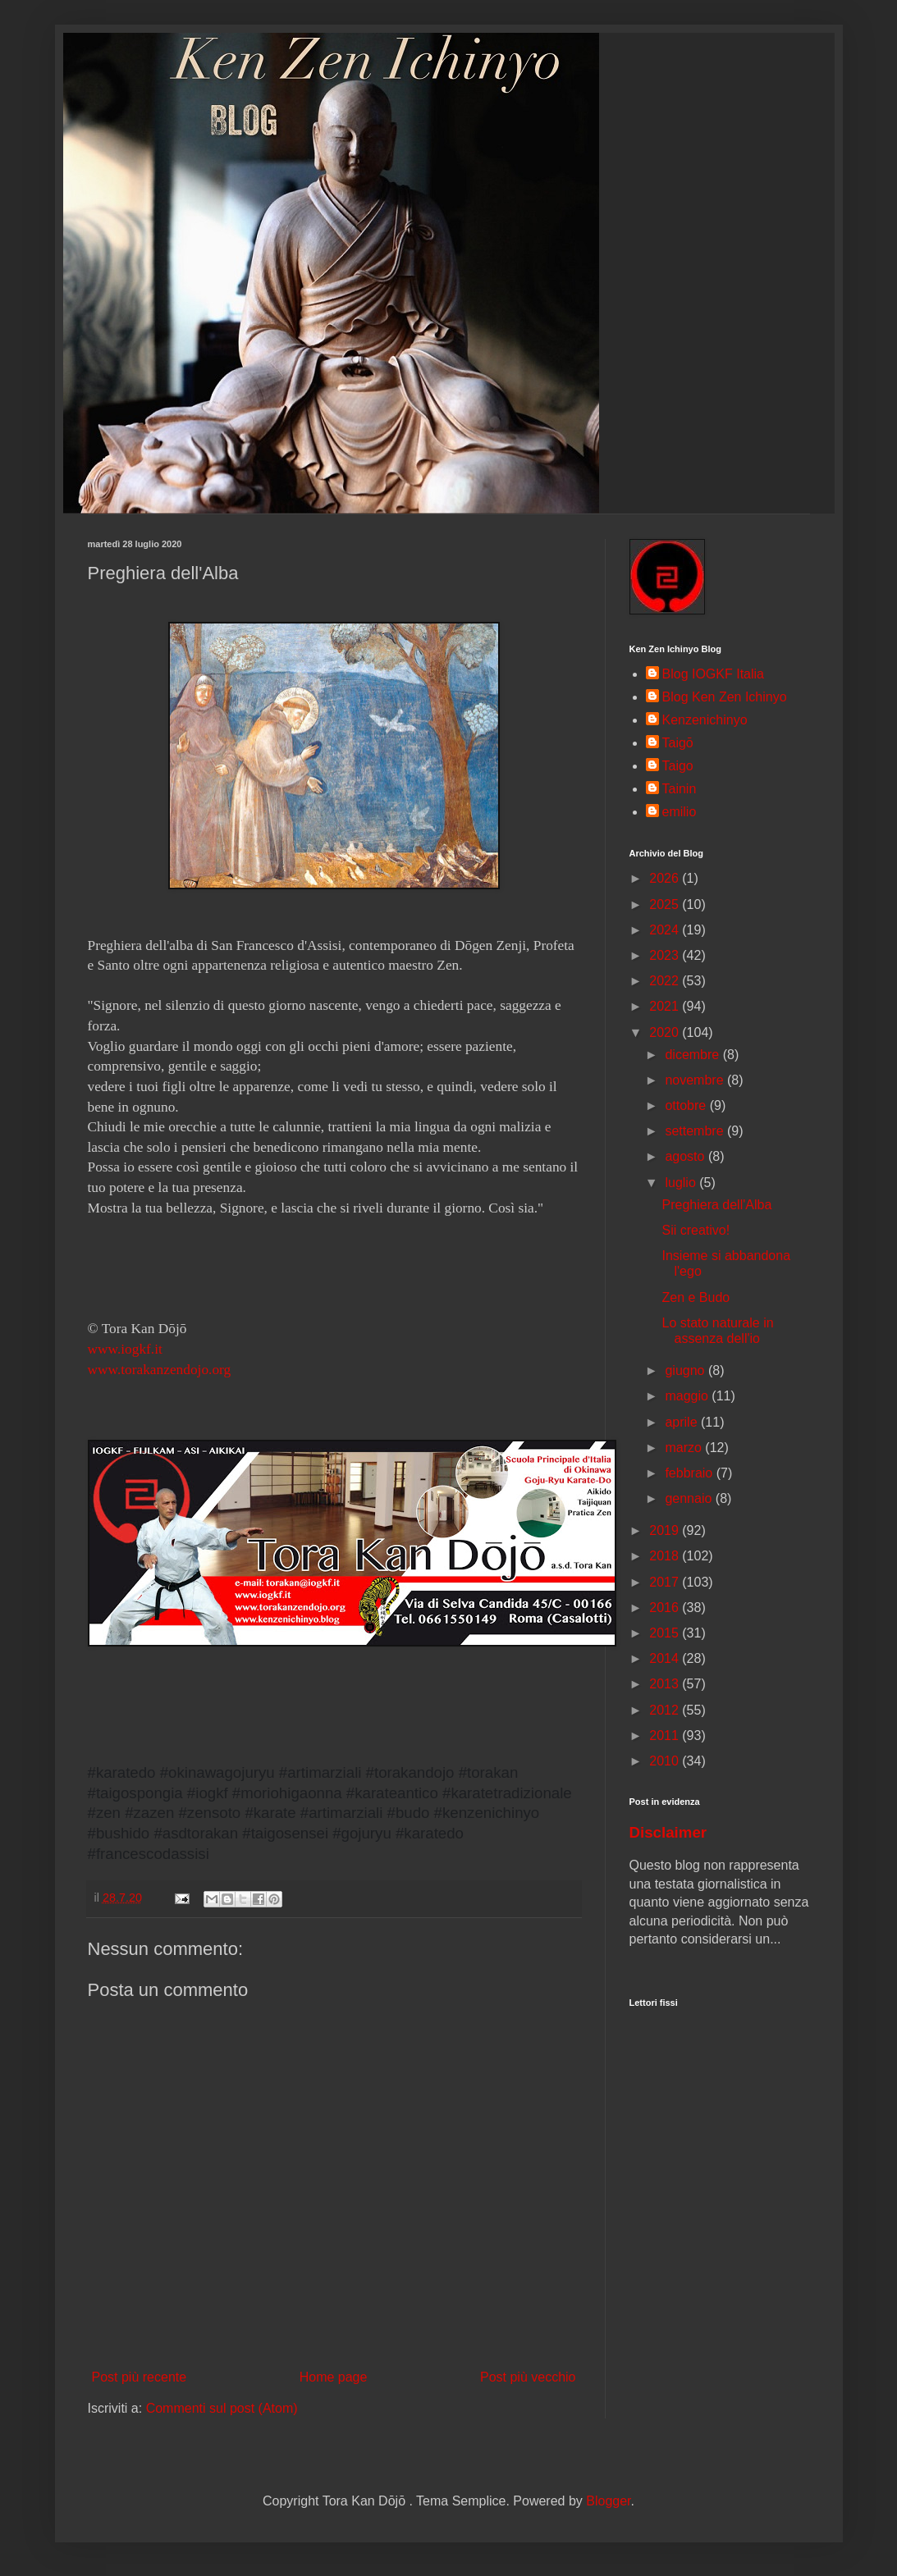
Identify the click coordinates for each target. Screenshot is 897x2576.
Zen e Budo (695, 1297)
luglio (682, 1183)
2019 (665, 1530)
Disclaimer (668, 1832)
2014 (665, 1658)
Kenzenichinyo (705, 720)
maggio (688, 1396)
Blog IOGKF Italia (713, 674)
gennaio (690, 1498)
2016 (665, 1608)
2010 (665, 1761)
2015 (665, 1633)
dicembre (693, 1055)
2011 (665, 1735)
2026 (665, 878)
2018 (665, 1556)
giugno (686, 1370)
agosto (686, 1156)
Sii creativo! (695, 1230)
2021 (665, 1006)
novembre (696, 1080)
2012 (665, 1710)
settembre (696, 1131)
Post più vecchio (528, 2377)
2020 (665, 1032)
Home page (334, 2377)
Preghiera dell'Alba (716, 1205)
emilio (679, 812)
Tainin (679, 789)
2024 (665, 930)
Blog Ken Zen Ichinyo (724, 697)
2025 (665, 904)
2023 (665, 955)
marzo (685, 1448)
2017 (665, 1582)
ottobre (687, 1105)
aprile (683, 1422)
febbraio (690, 1473)
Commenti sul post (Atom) (222, 2408)
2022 (665, 981)
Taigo (677, 766)
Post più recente (139, 2377)
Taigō (677, 743)
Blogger (608, 2501)
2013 (665, 1684)
